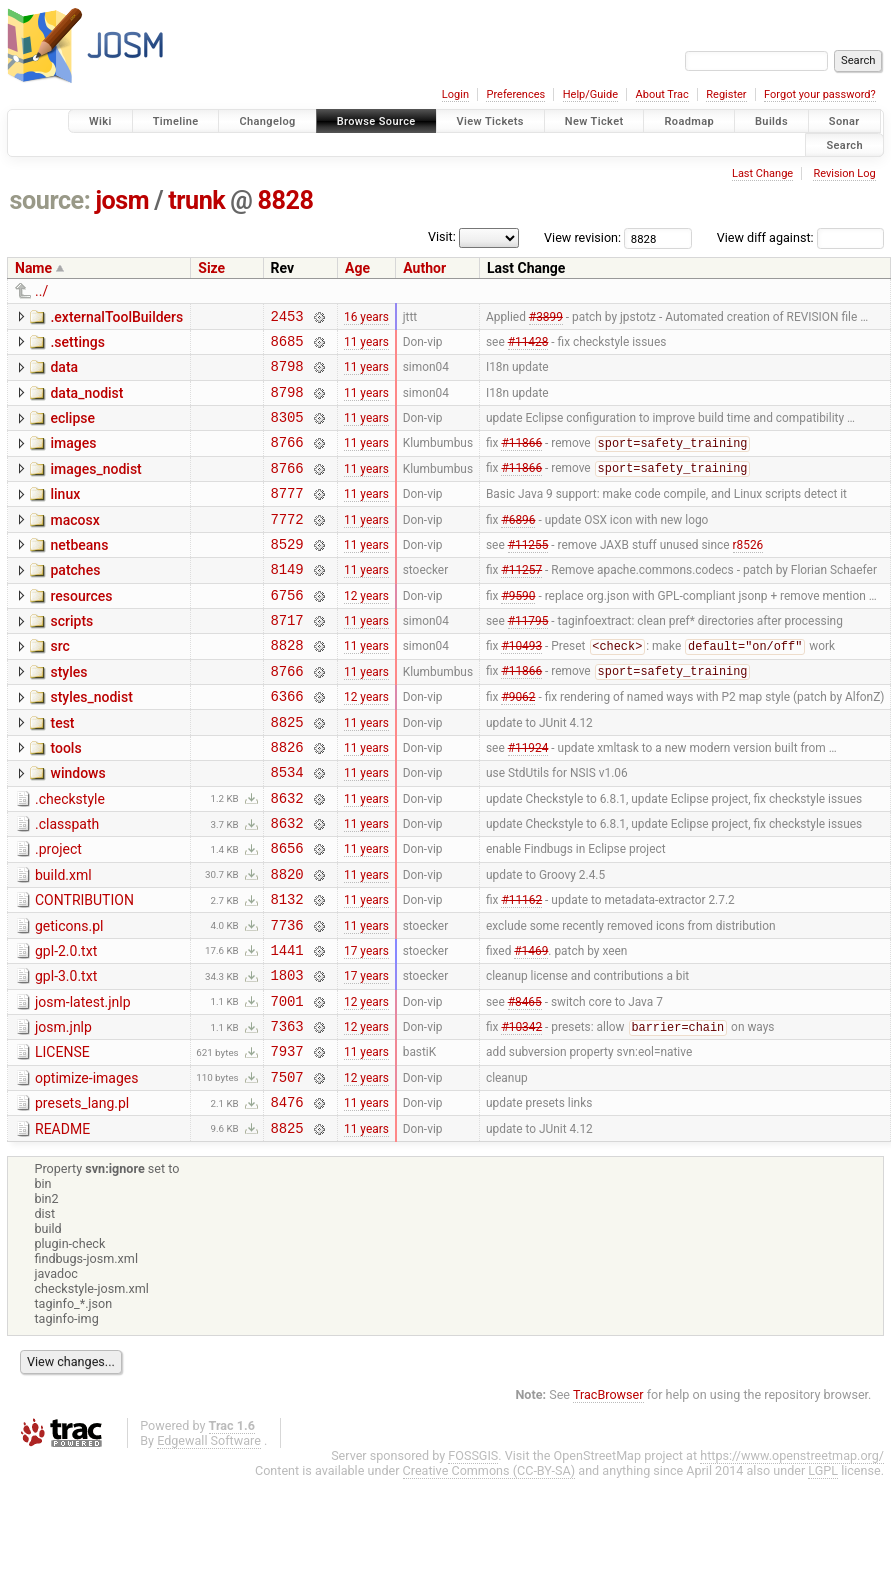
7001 (287, 1084)
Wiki (100, 121)
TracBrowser (608, 1493)
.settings (77, 345)
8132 (287, 970)
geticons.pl (69, 998)
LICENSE (62, 1139)
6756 (287, 630)
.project (58, 912)
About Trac (662, 94)
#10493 (521, 688)
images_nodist (95, 487)
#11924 (528, 800)
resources (81, 629)
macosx (74, 544)
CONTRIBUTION (84, 969)
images (73, 458)
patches (75, 600)
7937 (287, 1140)
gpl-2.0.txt (66, 1026)
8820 (287, 942)
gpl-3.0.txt (66, 1054)
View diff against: (800, 237)
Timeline (176, 121)
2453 (287, 318)
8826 (287, 800)
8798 (287, 374)
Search (844, 144)
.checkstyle (70, 856)
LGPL (823, 1569)
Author (424, 268)
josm (122, 200)
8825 (287, 772)
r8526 (748, 573)
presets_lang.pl (82, 1196)
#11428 (528, 346)
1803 (287, 1055)
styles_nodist (91, 742)
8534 (287, 828)
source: (50, 200)
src (59, 685)
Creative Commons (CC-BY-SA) (489, 1569)
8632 (287, 857)
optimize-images (86, 1168)
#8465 (525, 1084)
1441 (287, 1027)
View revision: (582, 237)
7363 (287, 1112)
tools (65, 799)
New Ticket (594, 121)
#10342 (521, 1114)
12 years (366, 630)
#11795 (528, 659)
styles (68, 714)
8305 (287, 431)
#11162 (521, 971)
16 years (366, 318)
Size (211, 268)
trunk (196, 200)
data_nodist (86, 402)
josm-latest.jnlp (83, 1083)
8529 (287, 573)
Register (726, 94)
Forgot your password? (820, 94)
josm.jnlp (63, 1111)
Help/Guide (590, 94)
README (62, 1225)
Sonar (844, 121)
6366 (287, 743)
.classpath (67, 884)
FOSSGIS (473, 1554)
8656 (287, 913)
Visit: (442, 236)
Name (33, 268)
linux (65, 515)
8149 (287, 601)
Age (357, 268)
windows (77, 827)
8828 (286, 200)
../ (41, 291)
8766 (287, 459)
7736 (287, 999)
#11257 (521, 602)
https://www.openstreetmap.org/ (792, 1554)
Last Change (762, 173)
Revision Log (844, 173)
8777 (287, 516)
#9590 (518, 630)
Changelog (267, 121)
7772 (287, 545)
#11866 (521, 461)
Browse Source (376, 121)
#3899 (546, 318)
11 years (366, 346)
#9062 (518, 744)
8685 (287, 346)
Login (455, 94)
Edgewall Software (209, 1539)
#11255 (528, 573)
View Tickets (490, 121)
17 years (366, 1027)
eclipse (72, 430)
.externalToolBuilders (116, 317)
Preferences (515, 94)
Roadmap (689, 121)
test (62, 771)
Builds (771, 121)
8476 (287, 1197)
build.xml (63, 941)
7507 (287, 1169)
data (64, 373)
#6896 (518, 545)
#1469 (531, 1027)
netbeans (79, 572)
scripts (71, 657)
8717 (287, 658)
